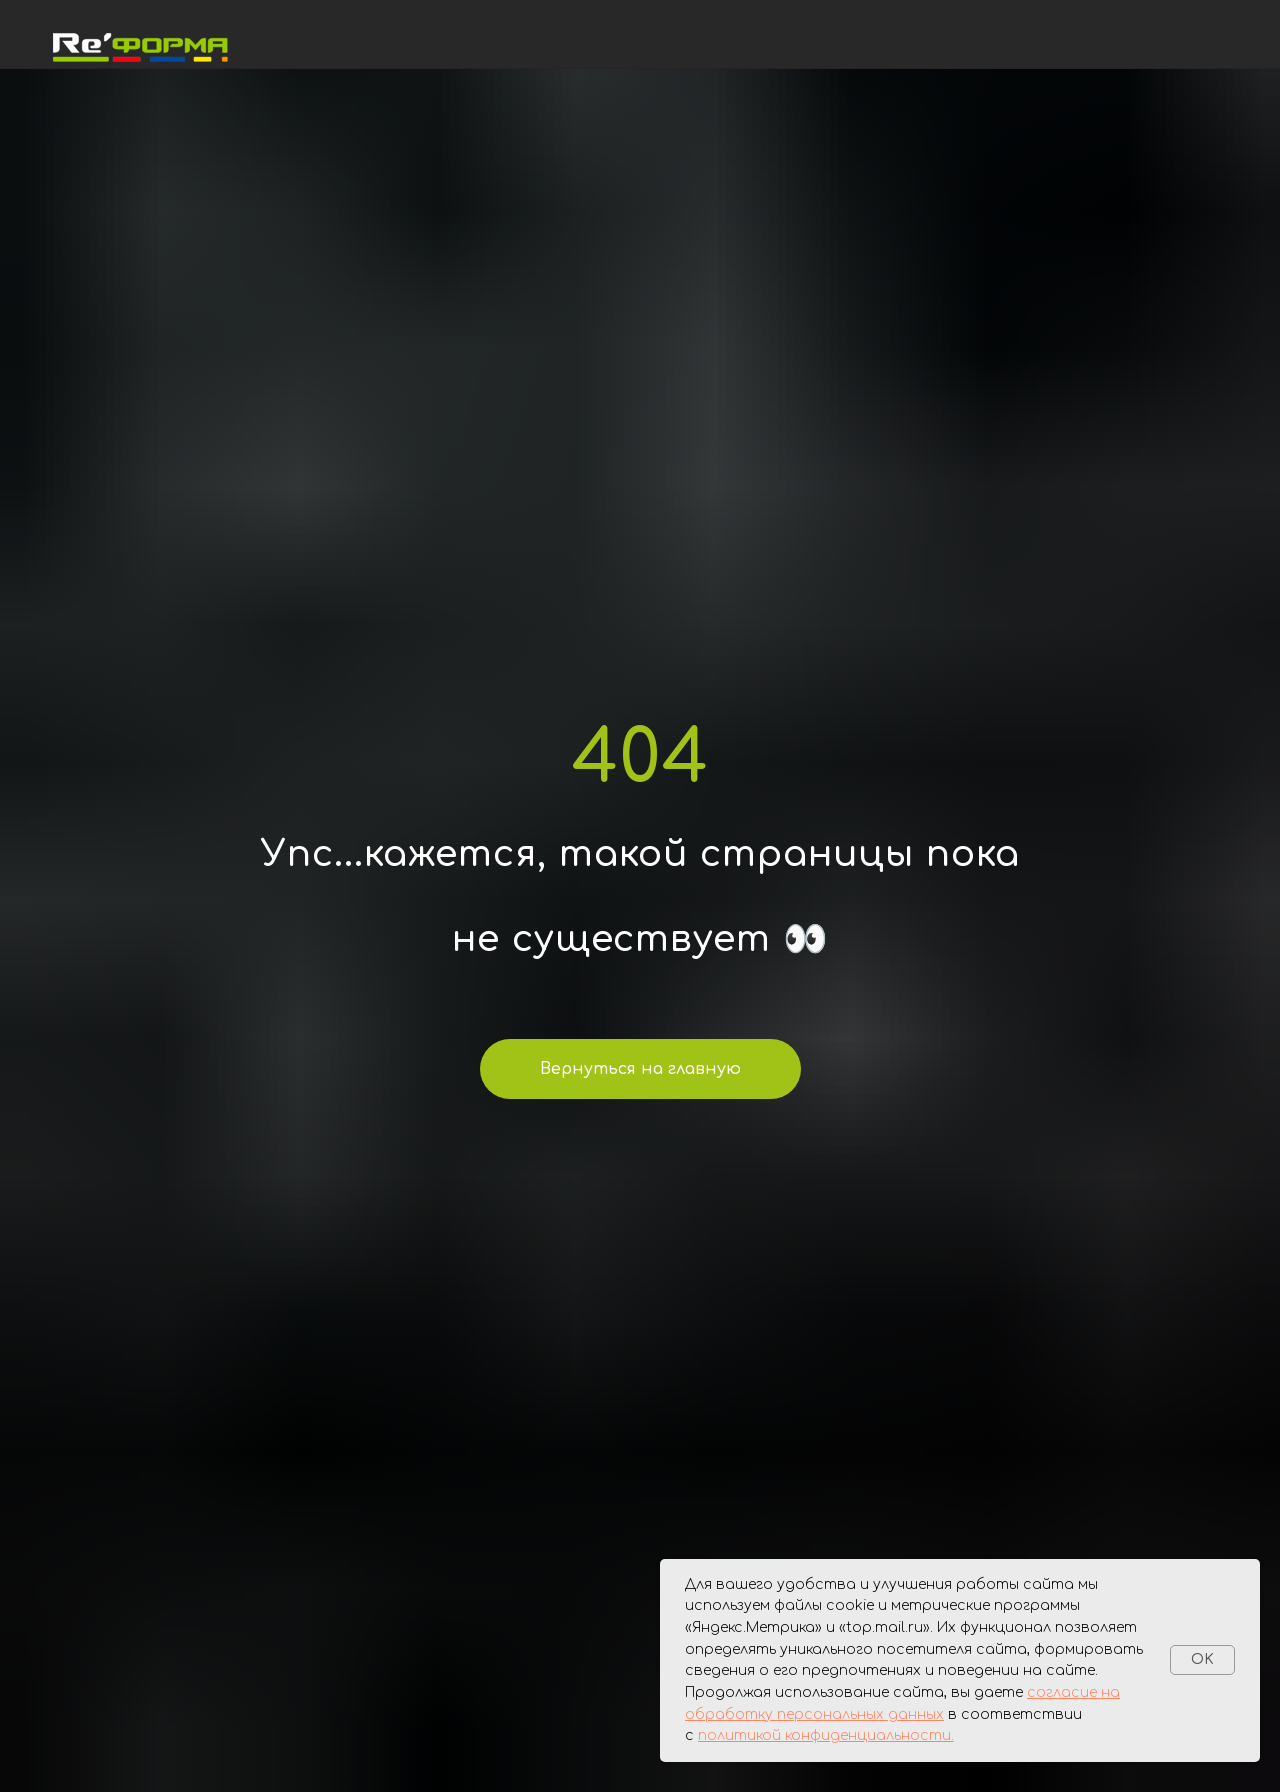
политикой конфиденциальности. (826, 1735)
